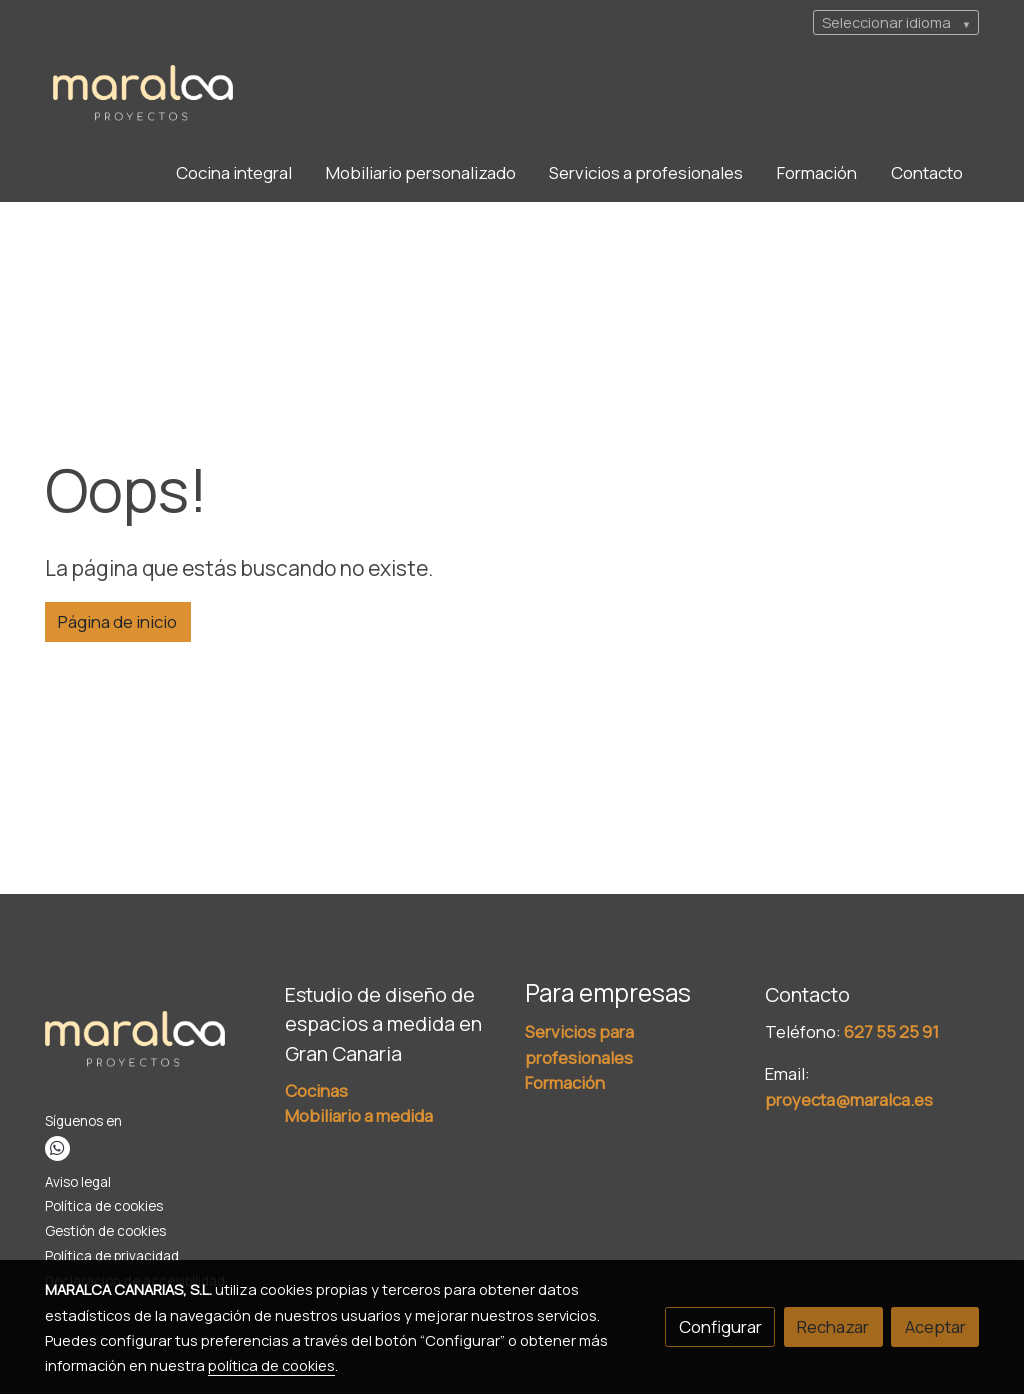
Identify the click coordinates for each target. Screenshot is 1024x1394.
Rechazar (833, 1326)
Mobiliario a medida (359, 1115)
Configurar (720, 1326)
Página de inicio (117, 621)
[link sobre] (152, 1045)
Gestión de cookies (105, 1231)
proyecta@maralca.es (849, 1099)
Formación (565, 1082)
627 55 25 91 (891, 1031)
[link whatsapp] (57, 1148)
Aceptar (935, 1326)
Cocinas (316, 1090)
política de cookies (271, 1365)
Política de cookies (104, 1206)
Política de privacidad (112, 1256)
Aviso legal (78, 1182)
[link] (143, 94)
